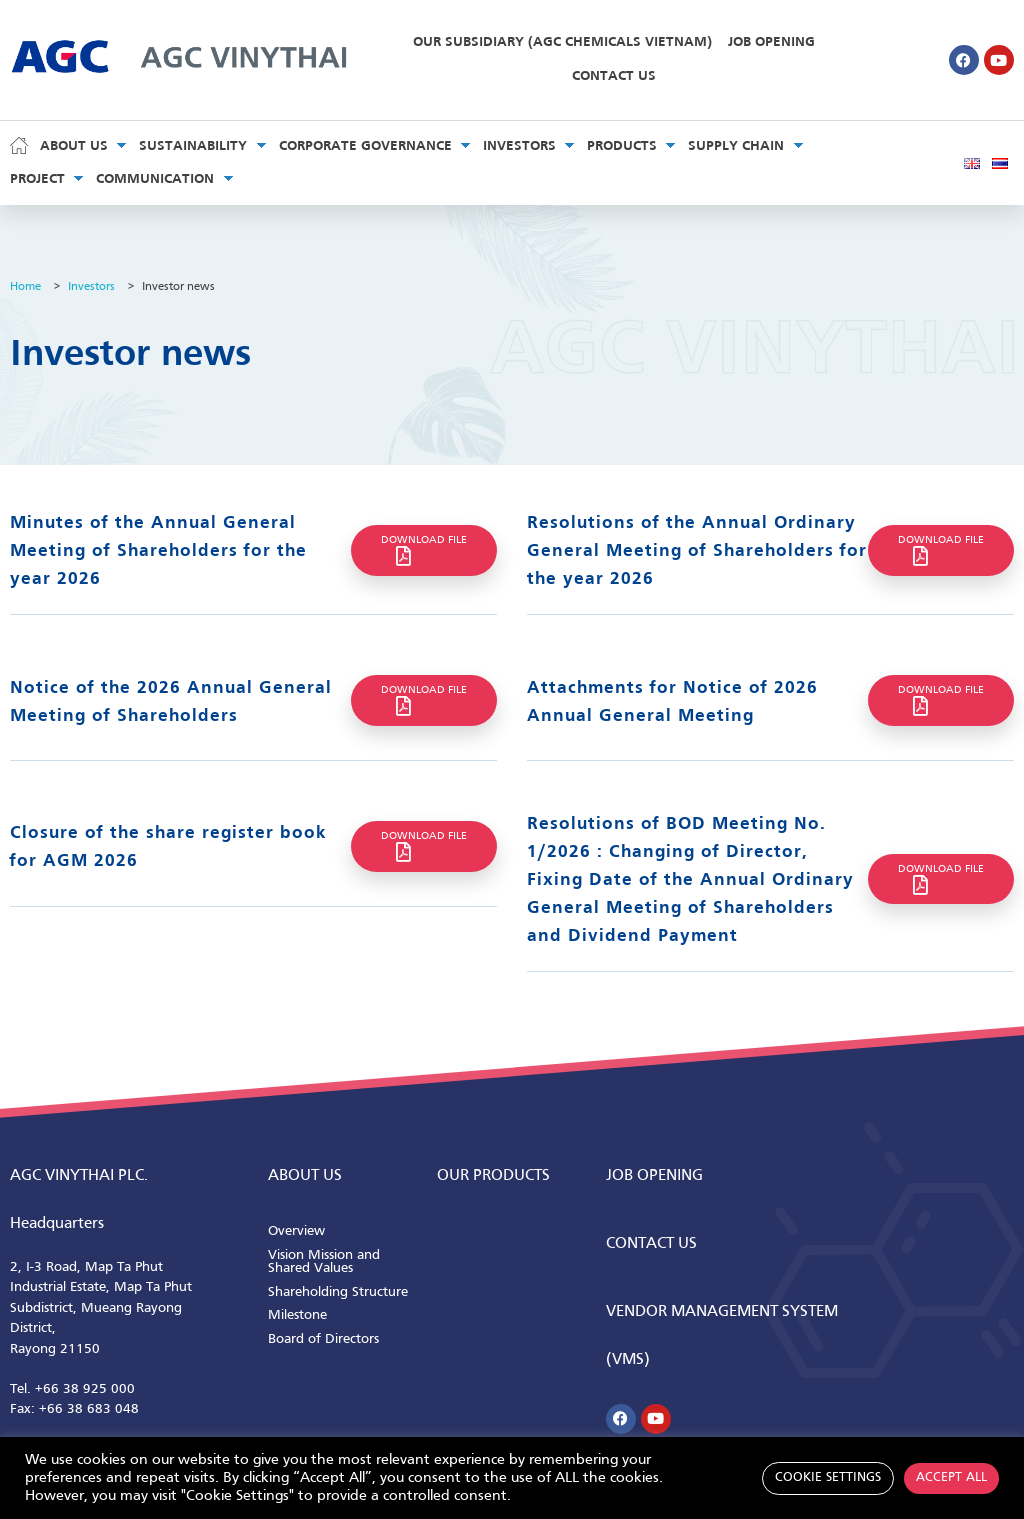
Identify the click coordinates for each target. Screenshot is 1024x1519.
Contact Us (614, 76)
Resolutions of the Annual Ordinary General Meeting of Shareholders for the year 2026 (697, 551)
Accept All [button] (951, 1478)
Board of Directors (323, 1339)
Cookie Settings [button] (828, 1478)
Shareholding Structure (338, 1292)
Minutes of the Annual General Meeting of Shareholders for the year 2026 (158, 551)
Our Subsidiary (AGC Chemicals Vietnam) (562, 42)
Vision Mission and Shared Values (324, 1262)
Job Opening (771, 42)
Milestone (297, 1315)
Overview (296, 1231)
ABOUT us (305, 1176)
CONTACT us (651, 1244)
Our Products (493, 1176)
